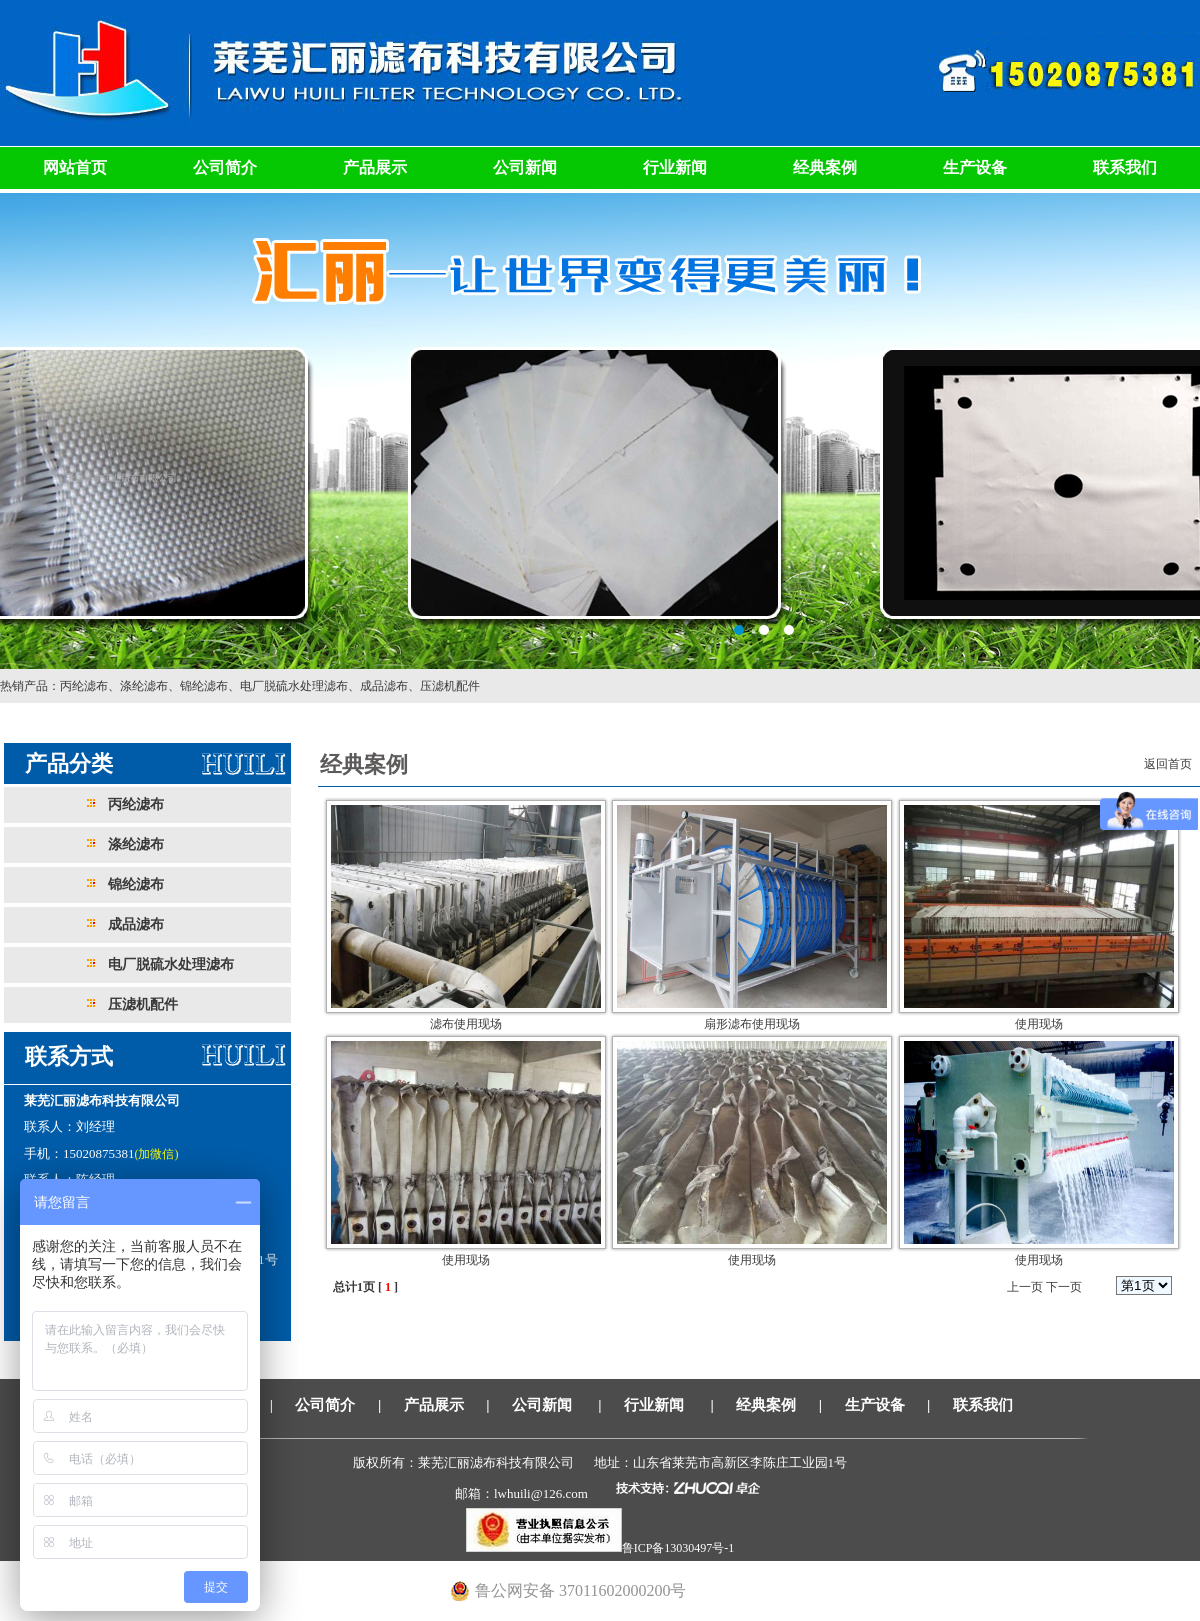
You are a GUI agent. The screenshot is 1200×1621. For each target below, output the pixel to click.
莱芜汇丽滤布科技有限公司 (600, 429)
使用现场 (1039, 1024)
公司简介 (225, 167)
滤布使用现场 (466, 1024)
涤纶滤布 (144, 686)
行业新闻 (675, 167)
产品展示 (375, 167)
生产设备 (975, 167)
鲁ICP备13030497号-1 (678, 1548)
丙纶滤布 (84, 686)
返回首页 (1168, 764)
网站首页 (75, 167)
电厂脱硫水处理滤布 (294, 686)
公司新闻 (525, 167)
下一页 (1064, 1287)
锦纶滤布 (204, 686)
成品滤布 (384, 686)
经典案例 (825, 167)
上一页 (1025, 1287)
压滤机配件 (450, 686)
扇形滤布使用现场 (752, 1024)
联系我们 (1125, 167)
